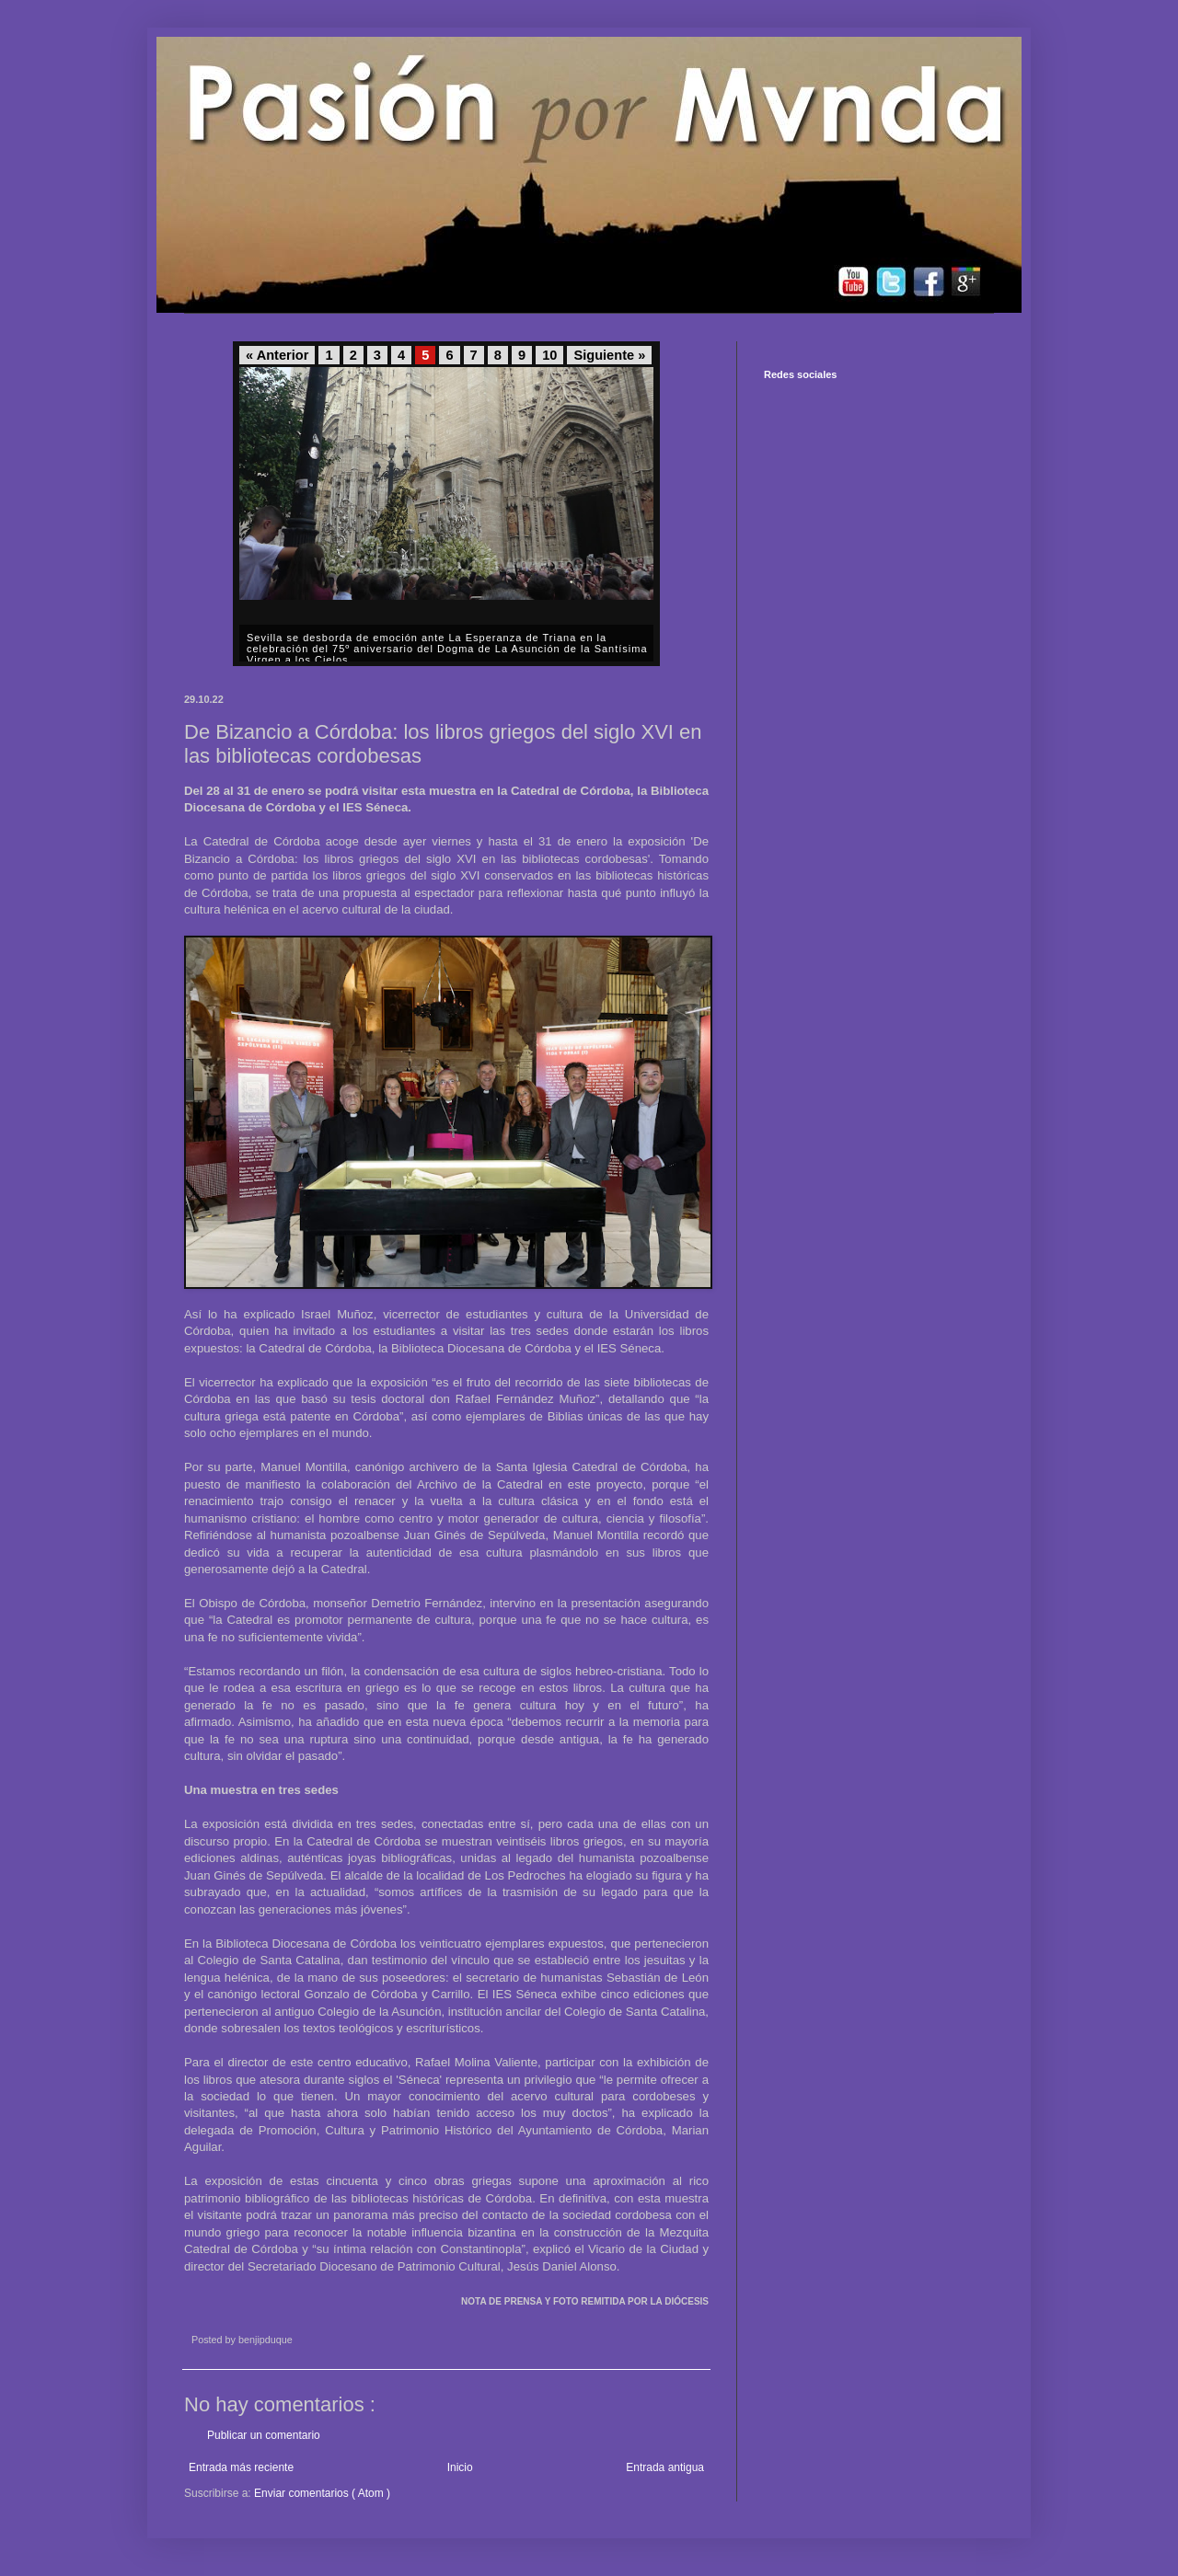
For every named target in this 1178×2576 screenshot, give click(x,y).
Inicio (460, 2467)
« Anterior (277, 355)
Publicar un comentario (263, 2435)
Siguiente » (609, 355)
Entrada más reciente (241, 2467)
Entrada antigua (665, 2467)
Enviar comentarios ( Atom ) (322, 2493)
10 (549, 355)
